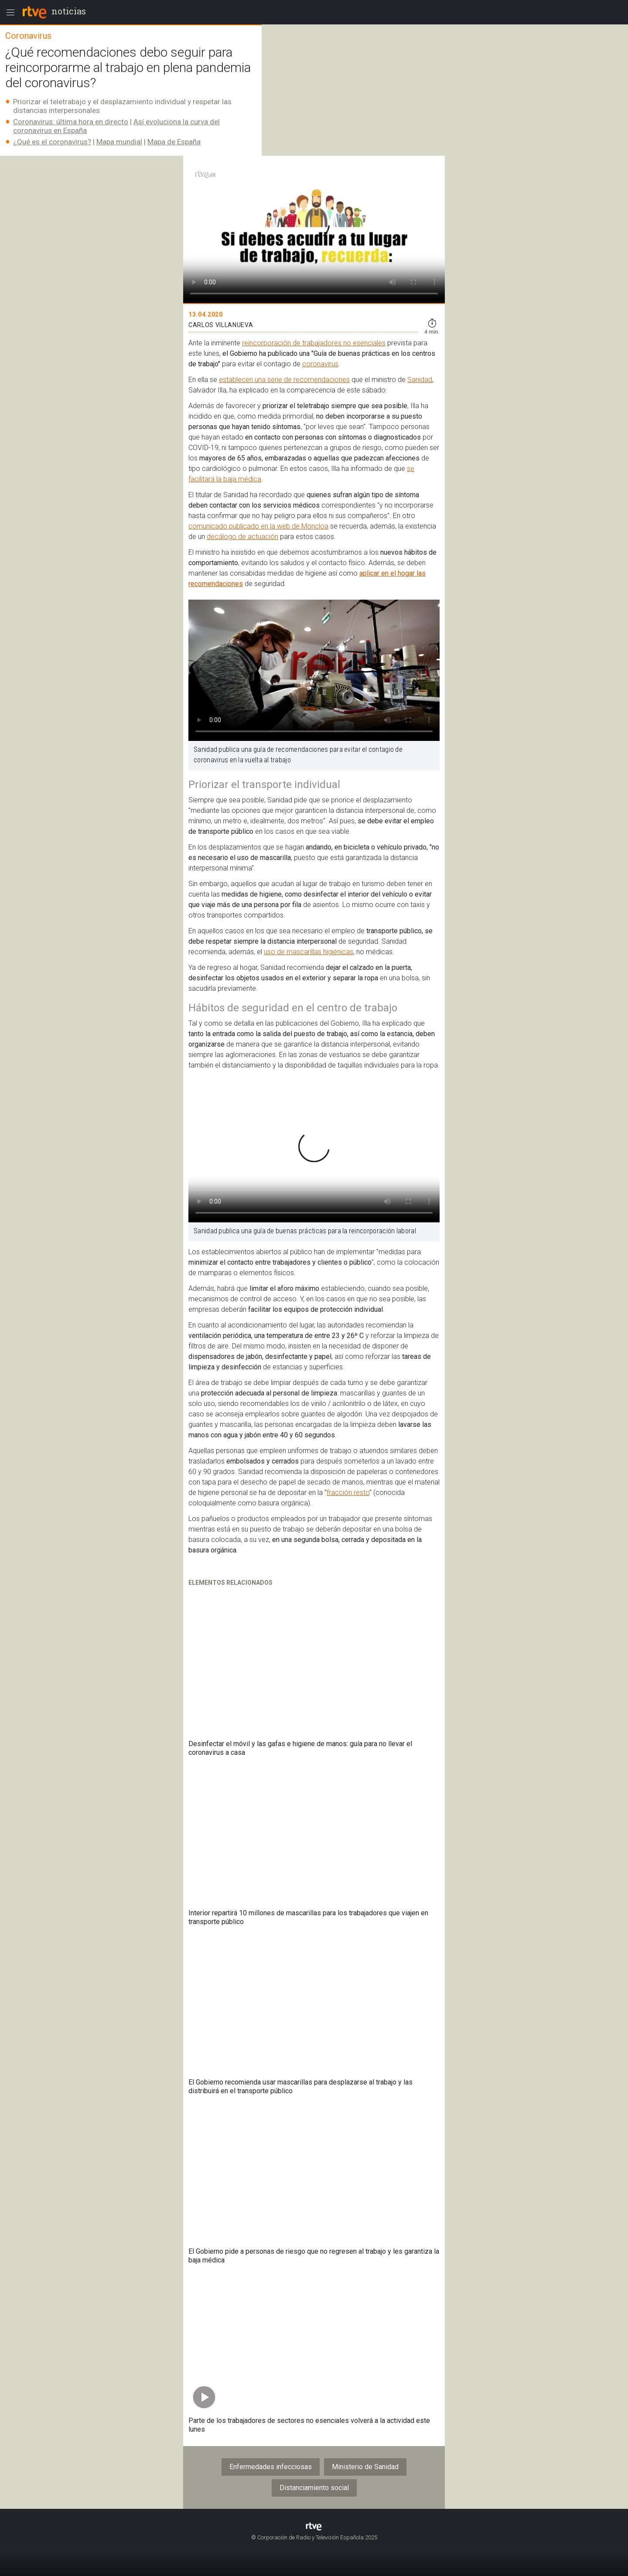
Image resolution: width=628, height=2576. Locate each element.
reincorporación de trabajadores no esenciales (314, 343)
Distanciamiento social (314, 2488)
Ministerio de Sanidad (365, 2467)
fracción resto (348, 1492)
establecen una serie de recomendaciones (284, 379)
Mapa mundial (119, 141)
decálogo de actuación (242, 536)
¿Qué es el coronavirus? (52, 141)
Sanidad (419, 379)
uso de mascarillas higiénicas (308, 952)
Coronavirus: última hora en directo (70, 121)
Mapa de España (174, 141)
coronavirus (320, 364)
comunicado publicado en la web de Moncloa (258, 526)
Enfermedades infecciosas (270, 2467)
